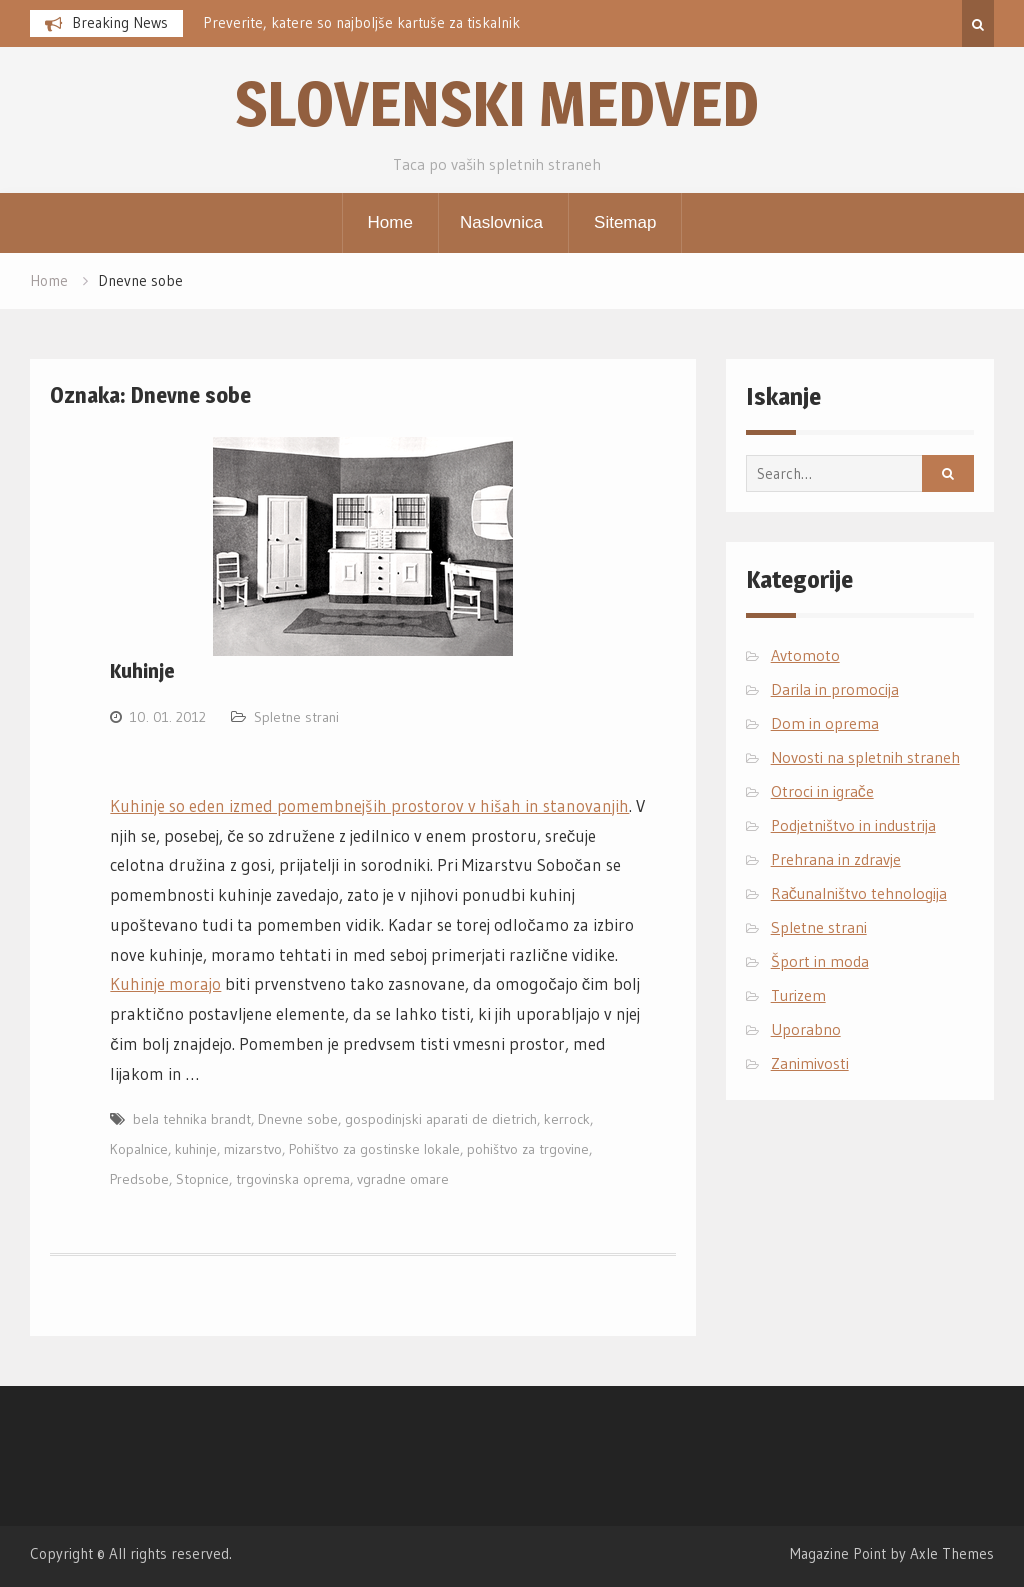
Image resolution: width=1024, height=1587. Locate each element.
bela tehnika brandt (192, 1119)
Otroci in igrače (822, 791)
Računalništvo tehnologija (859, 893)
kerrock (567, 1119)
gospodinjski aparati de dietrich (441, 1119)
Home (390, 222)
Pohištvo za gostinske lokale (374, 1149)
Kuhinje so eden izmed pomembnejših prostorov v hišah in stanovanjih (369, 805)
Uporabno (806, 1029)
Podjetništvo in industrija (853, 825)
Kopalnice (139, 1149)
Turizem (798, 995)
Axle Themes (952, 1553)
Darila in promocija (835, 689)
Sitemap (625, 222)
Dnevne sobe (298, 1119)
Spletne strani (296, 717)
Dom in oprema (825, 723)
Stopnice (202, 1179)
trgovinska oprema (293, 1179)
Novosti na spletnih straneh (865, 757)
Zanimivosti (810, 1063)
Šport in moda (820, 961)
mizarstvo (253, 1149)
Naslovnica (501, 222)
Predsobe (139, 1179)
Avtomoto (805, 655)
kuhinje (196, 1149)
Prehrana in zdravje (836, 859)
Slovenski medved (497, 103)
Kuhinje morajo (165, 983)
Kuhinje (142, 671)
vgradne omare (403, 1179)
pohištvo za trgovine (528, 1149)
